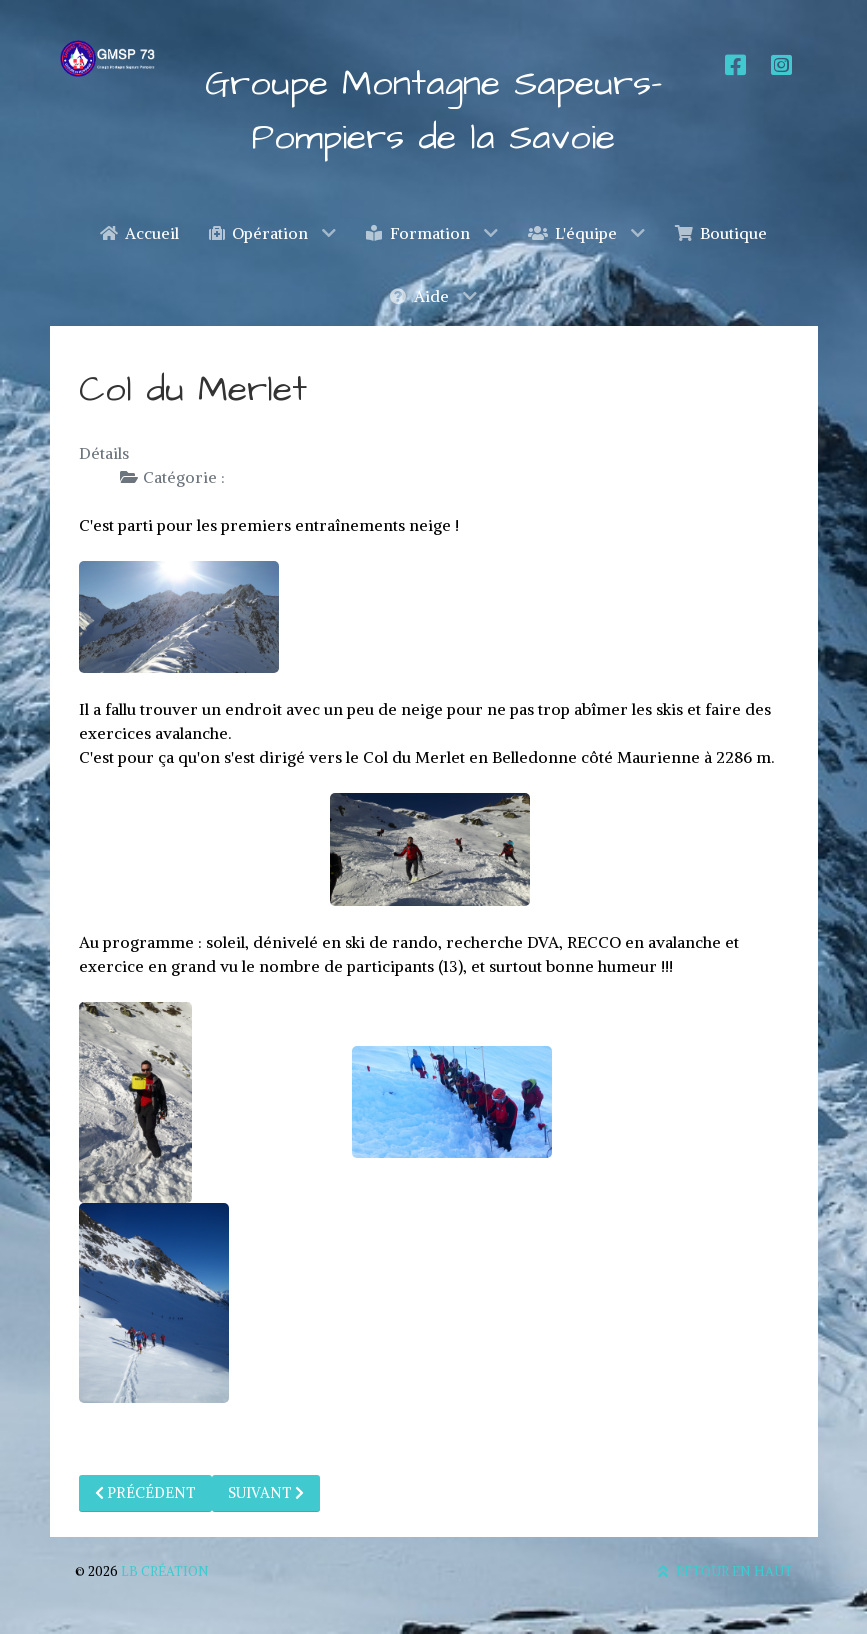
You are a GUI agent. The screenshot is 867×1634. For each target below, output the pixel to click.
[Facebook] (733, 66)
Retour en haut (723, 1571)
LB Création (165, 1571)
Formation (269, 477)
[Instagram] (779, 66)
